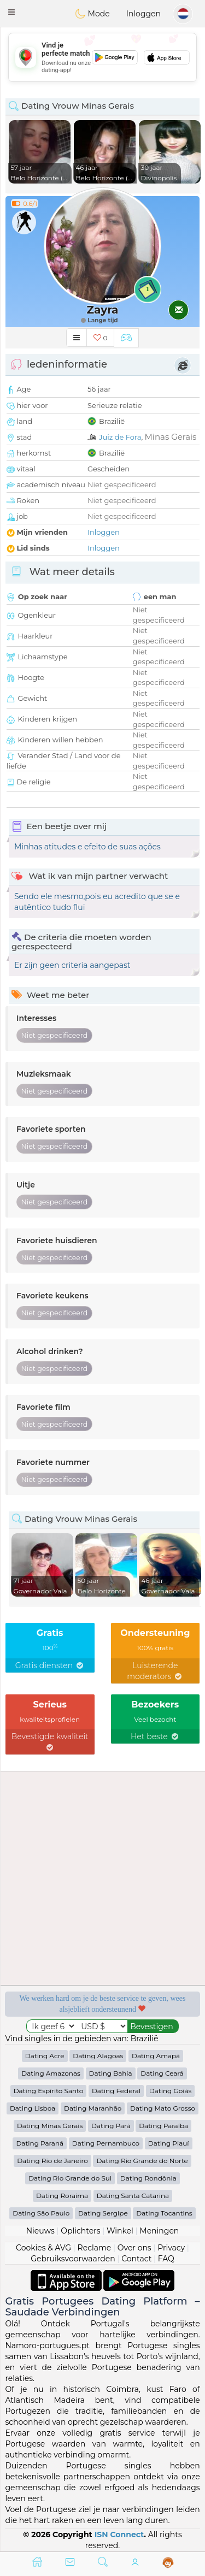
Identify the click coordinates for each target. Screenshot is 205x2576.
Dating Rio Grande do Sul (70, 2178)
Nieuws (40, 2231)
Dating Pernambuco (105, 2143)
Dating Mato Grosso (162, 2108)
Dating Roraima (62, 2195)
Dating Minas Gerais (50, 2126)
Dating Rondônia (148, 2178)
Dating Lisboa (32, 2108)
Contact (136, 2259)
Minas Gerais (171, 437)
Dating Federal (116, 2091)
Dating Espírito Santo (49, 2091)
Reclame (95, 2248)
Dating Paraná (39, 2143)
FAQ (166, 2259)
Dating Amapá (156, 2056)
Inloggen (143, 14)
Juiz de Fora (120, 437)
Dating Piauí (168, 2143)
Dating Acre (45, 2056)
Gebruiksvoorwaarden (73, 2259)
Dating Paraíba (163, 2126)
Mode (92, 13)
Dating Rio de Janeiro (52, 2160)
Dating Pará (111, 2126)
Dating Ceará (161, 2073)
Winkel (120, 2231)
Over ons (134, 2248)
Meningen (159, 2231)
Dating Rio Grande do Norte (142, 2160)
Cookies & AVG (43, 2248)
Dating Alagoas (98, 2056)
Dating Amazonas (50, 2073)
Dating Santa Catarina (133, 2195)
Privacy (171, 2248)
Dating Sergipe (103, 2213)
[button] (11, 12)
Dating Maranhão (92, 2108)
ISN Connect (119, 2534)
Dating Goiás (170, 2091)
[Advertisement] (102, 57)
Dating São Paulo (41, 2213)
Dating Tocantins (164, 2213)
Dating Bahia (110, 2073)
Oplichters (80, 2231)
